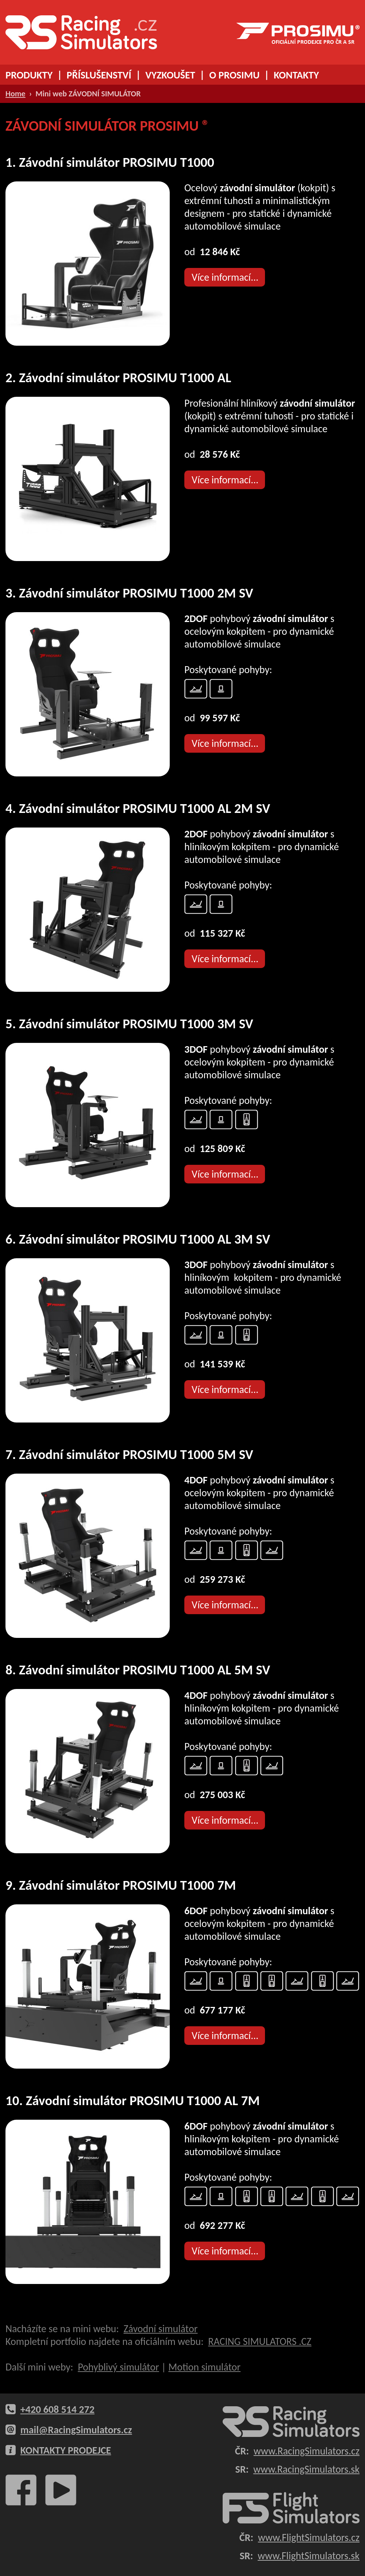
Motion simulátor (204, 2367)
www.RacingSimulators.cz (307, 2451)
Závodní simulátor (160, 2328)
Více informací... (225, 277)
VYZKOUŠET (170, 75)
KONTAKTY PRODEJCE (65, 2450)
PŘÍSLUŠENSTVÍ (99, 75)
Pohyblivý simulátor (118, 2367)
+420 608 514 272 (57, 2409)
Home (15, 94)
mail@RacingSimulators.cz (76, 2429)
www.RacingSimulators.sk (306, 2469)
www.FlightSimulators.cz (309, 2537)
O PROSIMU (234, 75)
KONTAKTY (296, 75)
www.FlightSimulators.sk (309, 2555)
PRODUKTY (29, 75)
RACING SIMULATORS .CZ (259, 2341)
